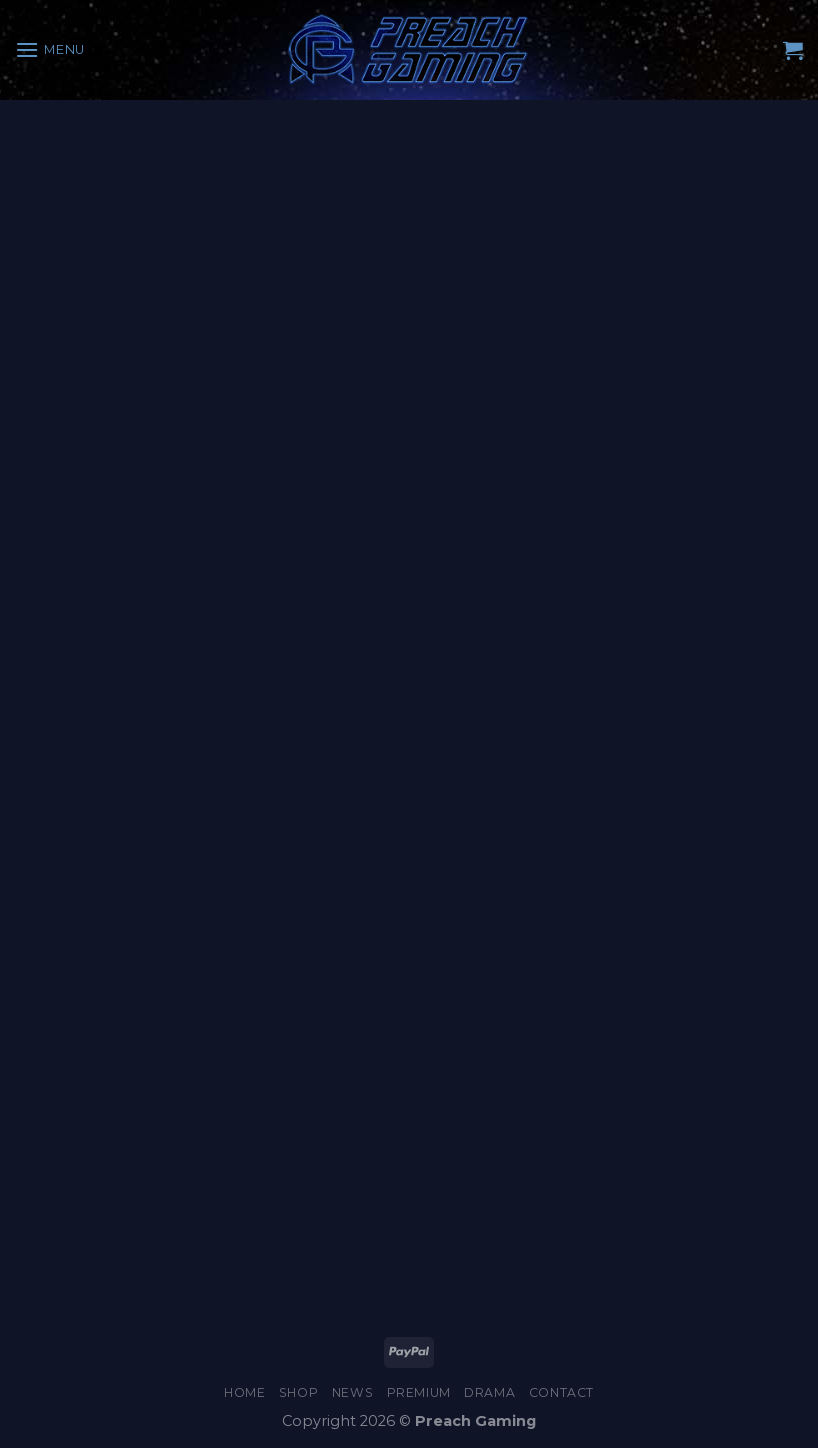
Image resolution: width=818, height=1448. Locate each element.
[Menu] (50, 49)
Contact (561, 1392)
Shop (298, 1392)
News (352, 1392)
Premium (419, 1392)
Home (244, 1392)
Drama (489, 1392)
